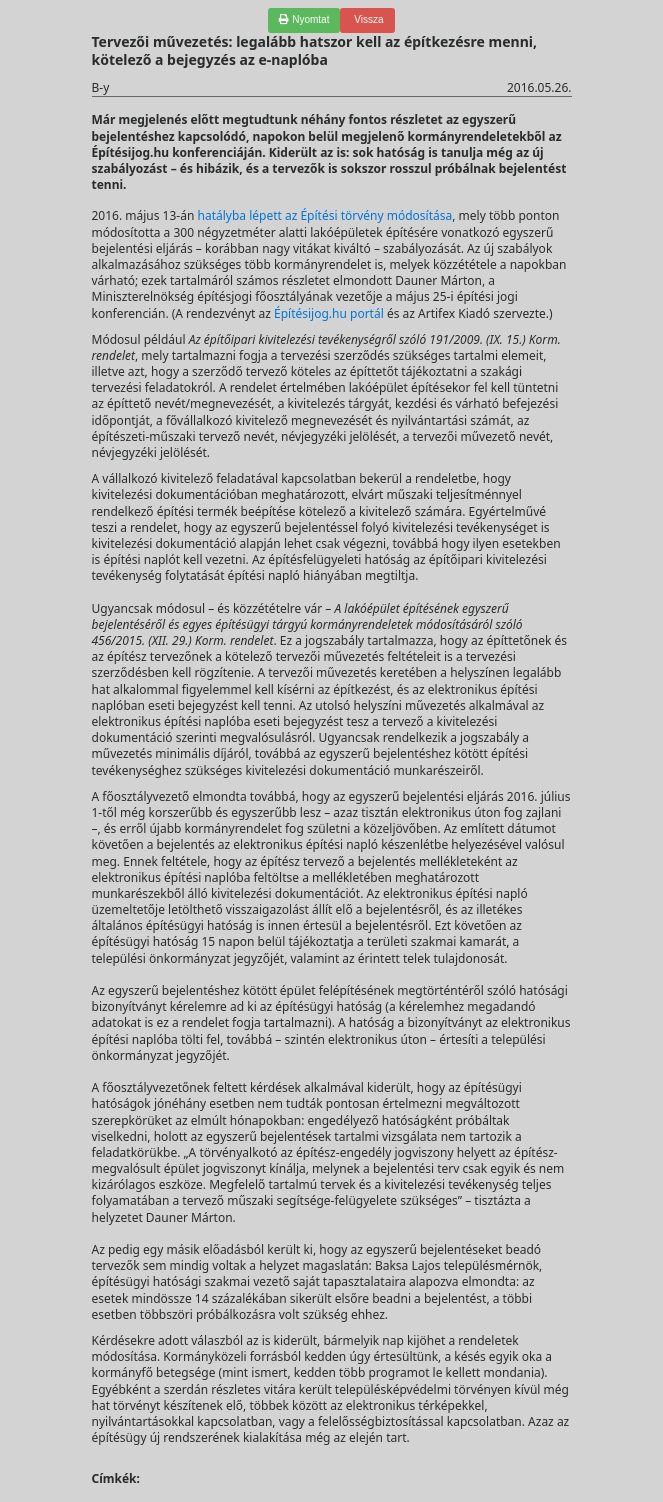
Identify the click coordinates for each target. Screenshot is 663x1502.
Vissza (367, 19)
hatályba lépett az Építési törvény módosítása (325, 215)
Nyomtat (304, 19)
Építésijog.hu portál (329, 313)
